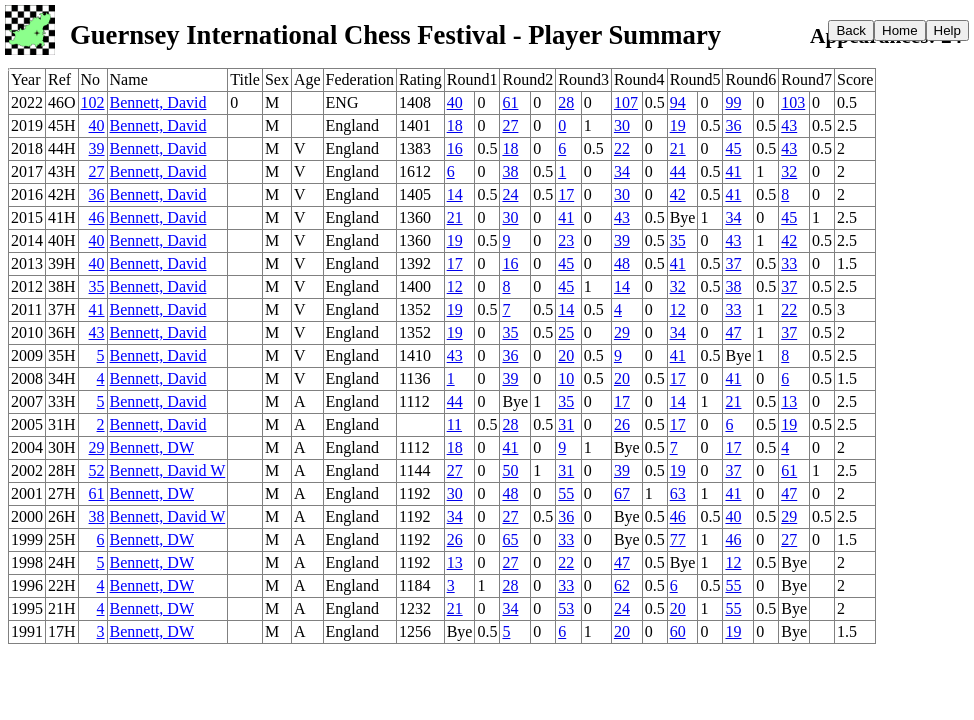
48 (622, 263)
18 (455, 125)
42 (678, 194)
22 (622, 148)
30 (622, 125)
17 (566, 194)
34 (622, 171)
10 (566, 378)
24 (510, 194)
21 (678, 148)
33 (789, 263)
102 (93, 102)
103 (793, 102)
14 (455, 194)
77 (678, 539)
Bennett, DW (152, 447)
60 (678, 631)
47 (733, 332)
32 (789, 171)
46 (97, 217)
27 (510, 125)
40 (455, 102)
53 (566, 608)
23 (566, 240)
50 (510, 470)
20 (566, 355)
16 (455, 148)
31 (566, 424)
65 (510, 539)
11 (454, 424)
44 (678, 171)
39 (97, 148)
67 (622, 493)
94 (678, 102)
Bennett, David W (168, 470)
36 (733, 125)
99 (733, 102)
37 (733, 263)
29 (622, 332)
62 (622, 585)
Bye (683, 217)
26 (622, 424)
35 (678, 240)
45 (733, 148)
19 (678, 125)
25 (566, 332)
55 (566, 493)
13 (789, 401)
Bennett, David (158, 102)
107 (626, 102)
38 (510, 171)
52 (97, 470)
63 (678, 493)
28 (566, 102)
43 (789, 125)
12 (455, 286)
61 (510, 102)
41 (733, 171)
